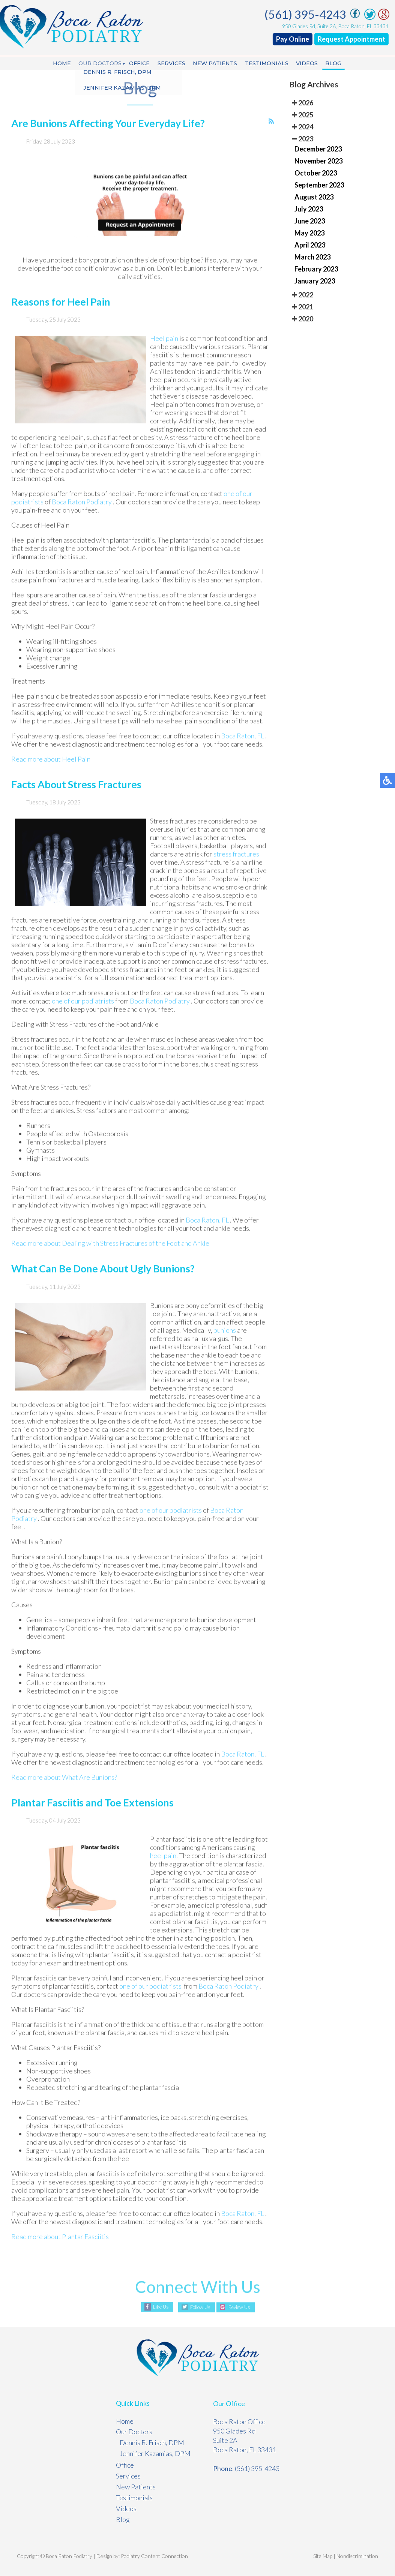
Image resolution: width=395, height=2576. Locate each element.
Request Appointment (353, 39)
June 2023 (309, 221)
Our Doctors (95, 63)
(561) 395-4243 (307, 14)
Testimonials (269, 63)
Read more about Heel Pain (50, 777)
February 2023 (316, 269)
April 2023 (309, 245)
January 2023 (314, 281)
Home (55, 63)
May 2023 (309, 233)
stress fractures (236, 872)
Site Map (322, 2556)
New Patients (216, 63)
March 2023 (312, 257)
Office (136, 63)
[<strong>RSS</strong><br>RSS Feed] (271, 139)
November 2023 (318, 161)
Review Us (242, 2307)
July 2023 (308, 209)
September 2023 (319, 185)
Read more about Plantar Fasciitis (60, 2254)
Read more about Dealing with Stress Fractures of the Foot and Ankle (110, 1261)
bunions (224, 1348)
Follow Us (198, 2307)
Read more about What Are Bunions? (64, 1795)
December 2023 (318, 149)
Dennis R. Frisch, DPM (152, 2443)
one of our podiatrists (83, 1019)
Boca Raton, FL (242, 753)
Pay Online (294, 39)
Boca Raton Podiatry (82, 519)
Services (170, 63)
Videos (312, 63)
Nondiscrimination (357, 2556)
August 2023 (313, 197)
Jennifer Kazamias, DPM (155, 2454)
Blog (340, 63)
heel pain (163, 1873)
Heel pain (164, 356)
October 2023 (315, 173)
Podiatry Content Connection (154, 2556)
